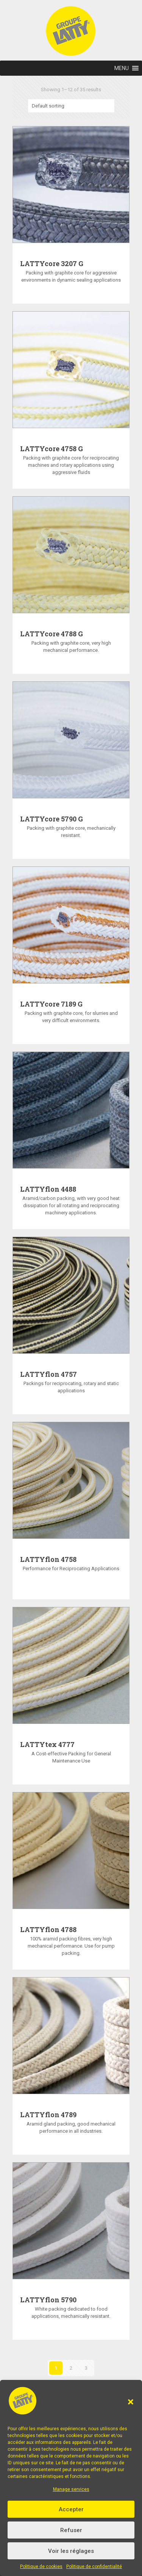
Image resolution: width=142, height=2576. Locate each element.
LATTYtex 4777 (47, 1744)
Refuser (71, 2530)
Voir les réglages (71, 2551)
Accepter (71, 2509)
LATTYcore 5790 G (51, 818)
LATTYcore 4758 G (51, 448)
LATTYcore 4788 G (51, 633)
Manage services (71, 2489)
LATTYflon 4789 (48, 2114)
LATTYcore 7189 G (51, 1003)
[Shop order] (71, 106)
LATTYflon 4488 (48, 1189)
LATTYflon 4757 (48, 1374)
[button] (130, 2402)
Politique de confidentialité (94, 2566)
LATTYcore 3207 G (51, 263)
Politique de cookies (41, 2566)
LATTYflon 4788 (48, 1929)
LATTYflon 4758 (48, 1559)
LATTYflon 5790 (48, 2299)
